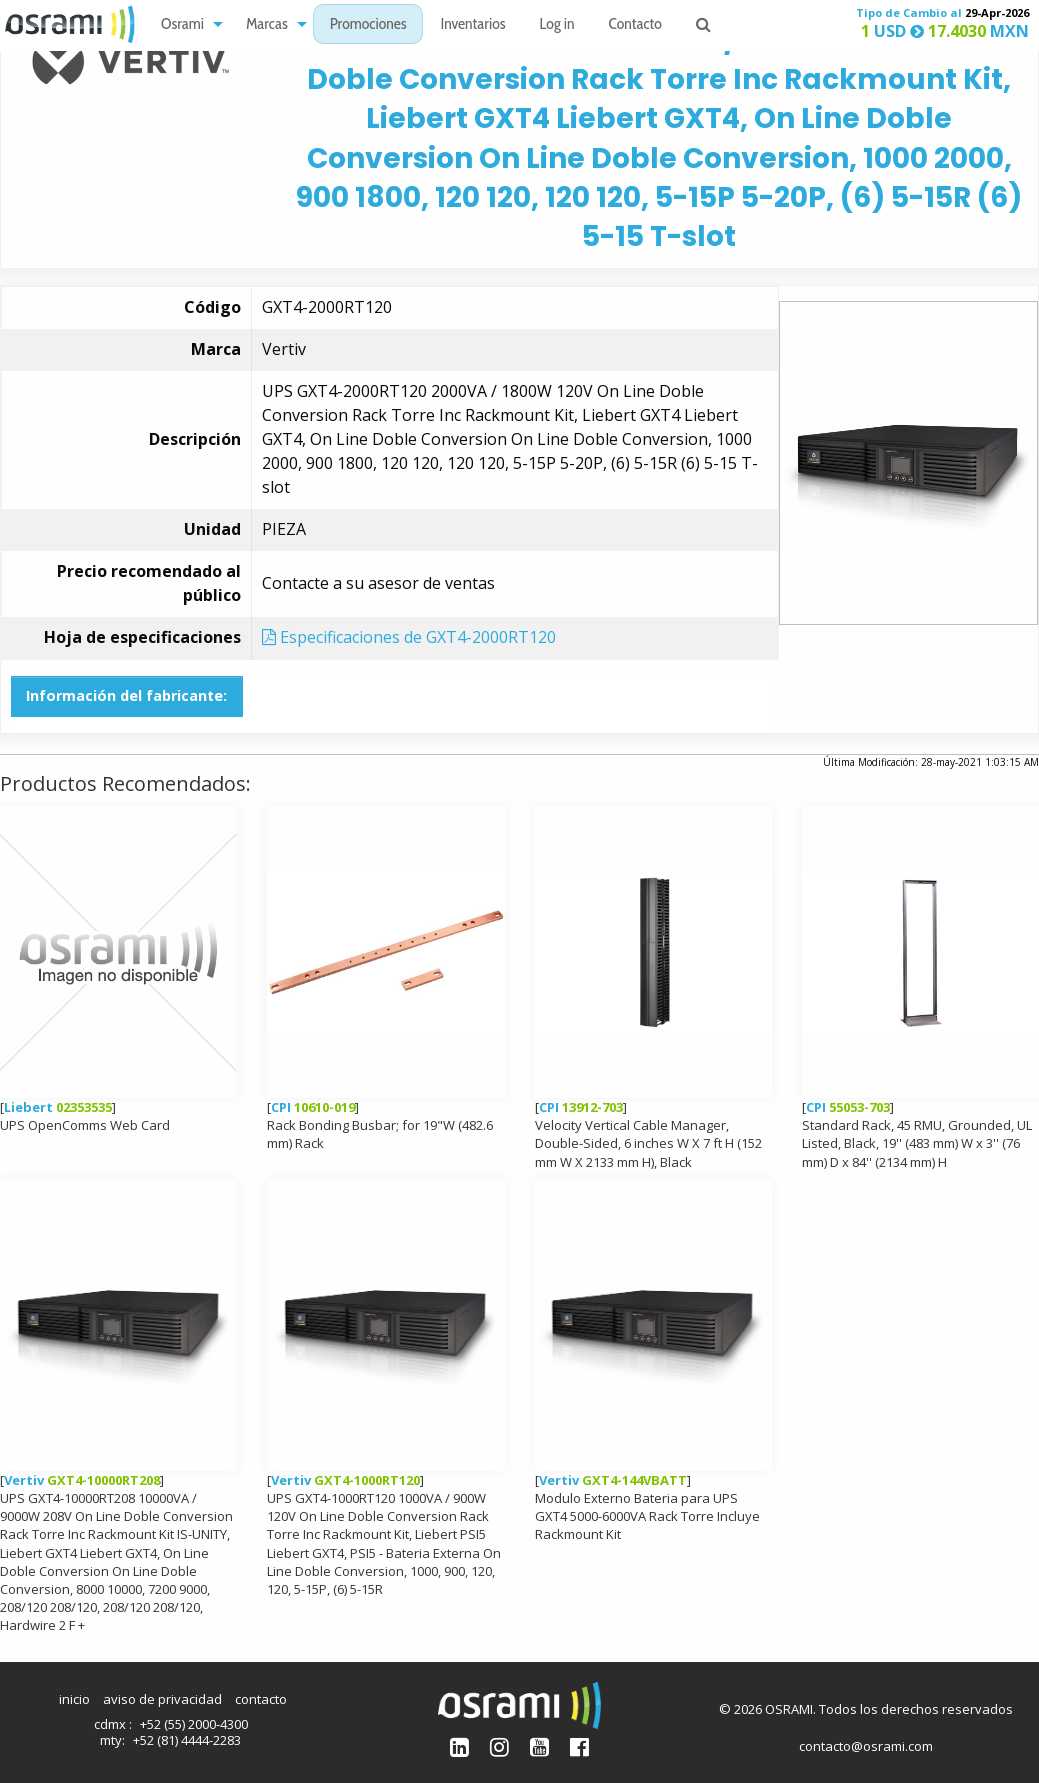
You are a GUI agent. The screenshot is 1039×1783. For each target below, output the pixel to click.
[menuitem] (186, 24)
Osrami (182, 25)
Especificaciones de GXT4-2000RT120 (409, 637)
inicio (74, 1699)
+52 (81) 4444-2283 (187, 1740)
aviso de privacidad (162, 1699)
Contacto (635, 25)
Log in (557, 25)
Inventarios (472, 25)
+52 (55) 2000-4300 (194, 1724)
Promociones (368, 25)
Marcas (267, 25)
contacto (261, 1699)
